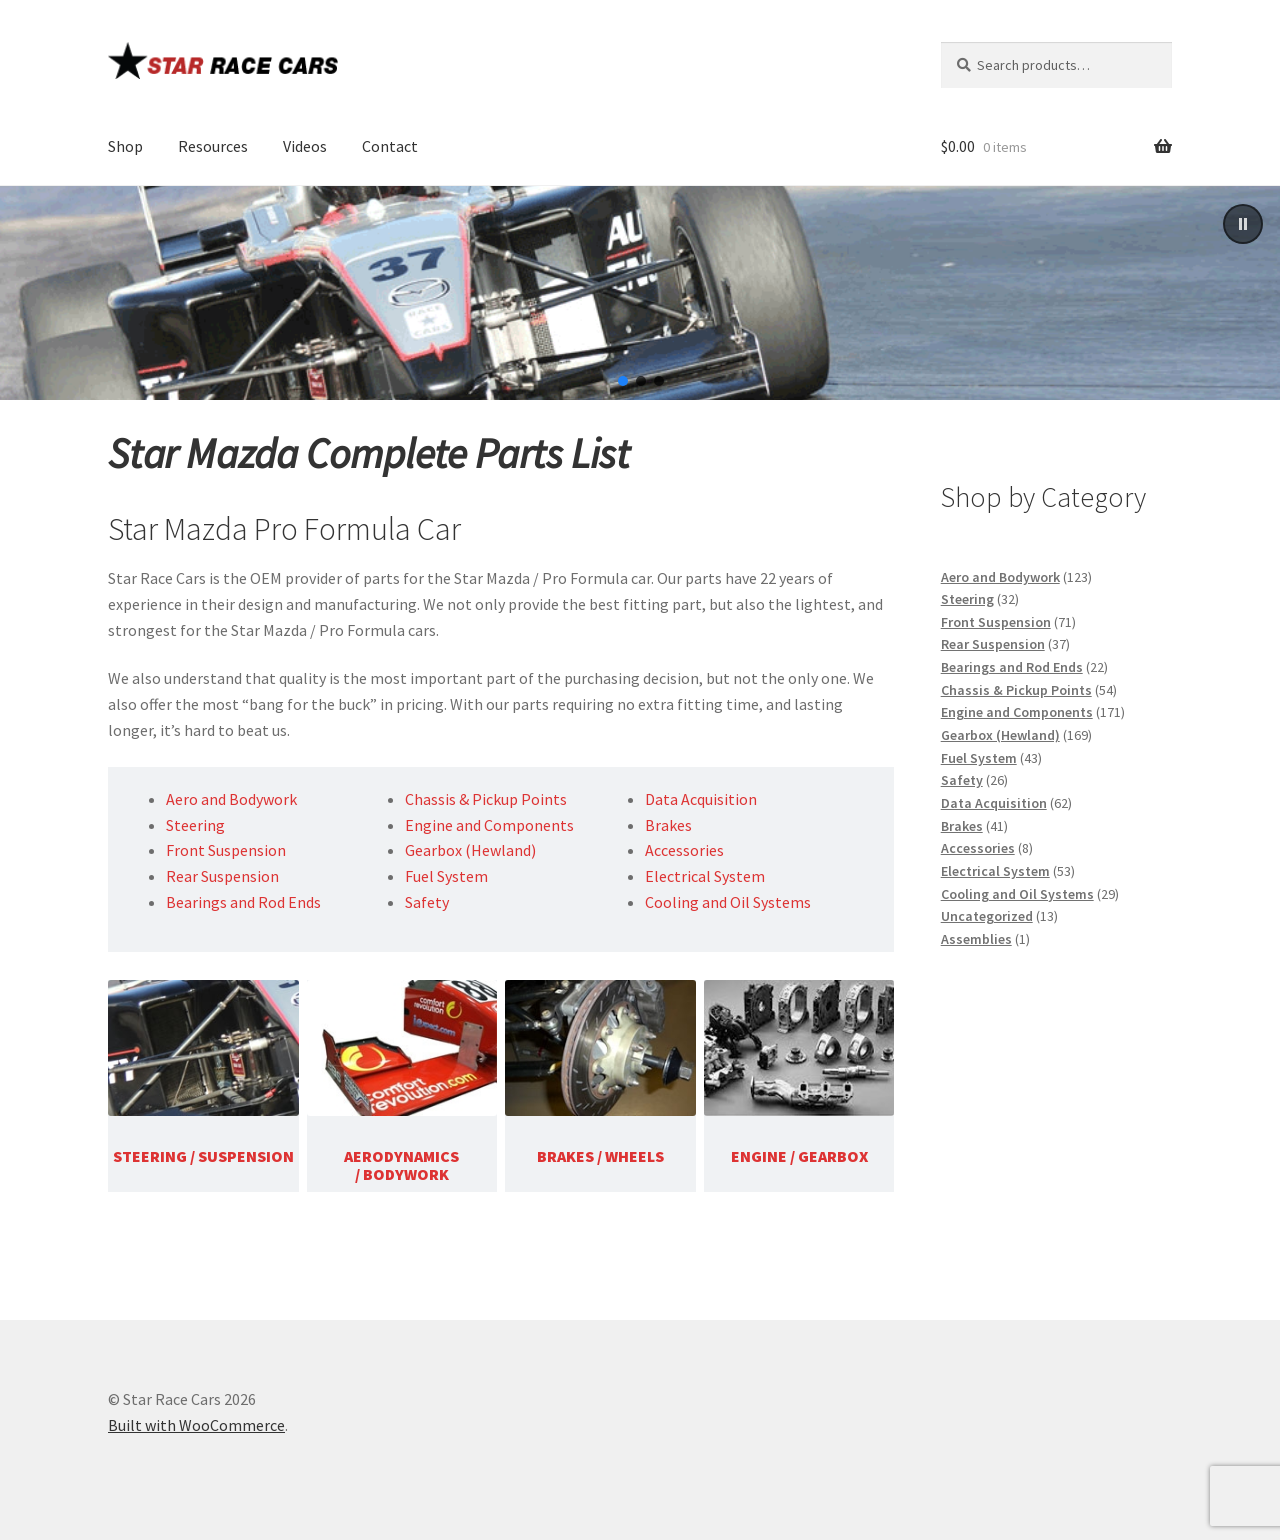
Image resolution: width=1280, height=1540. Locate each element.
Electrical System (705, 876)
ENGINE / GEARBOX (799, 1156)
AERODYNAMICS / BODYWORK (401, 1165)
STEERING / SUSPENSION (203, 1156)
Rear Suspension (222, 876)
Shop (125, 146)
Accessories (684, 850)
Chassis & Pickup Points (486, 799)
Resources (213, 146)
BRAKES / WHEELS (600, 1156)
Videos (305, 146)
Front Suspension (226, 850)
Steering (195, 825)
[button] (1243, 224)
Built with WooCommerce (196, 1425)
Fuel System (446, 876)
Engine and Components (489, 825)
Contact (390, 146)
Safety (427, 902)
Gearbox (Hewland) (470, 850)
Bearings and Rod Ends (243, 902)
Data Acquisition (701, 799)
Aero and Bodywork (231, 799)
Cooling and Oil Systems (728, 902)
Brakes (668, 825)
